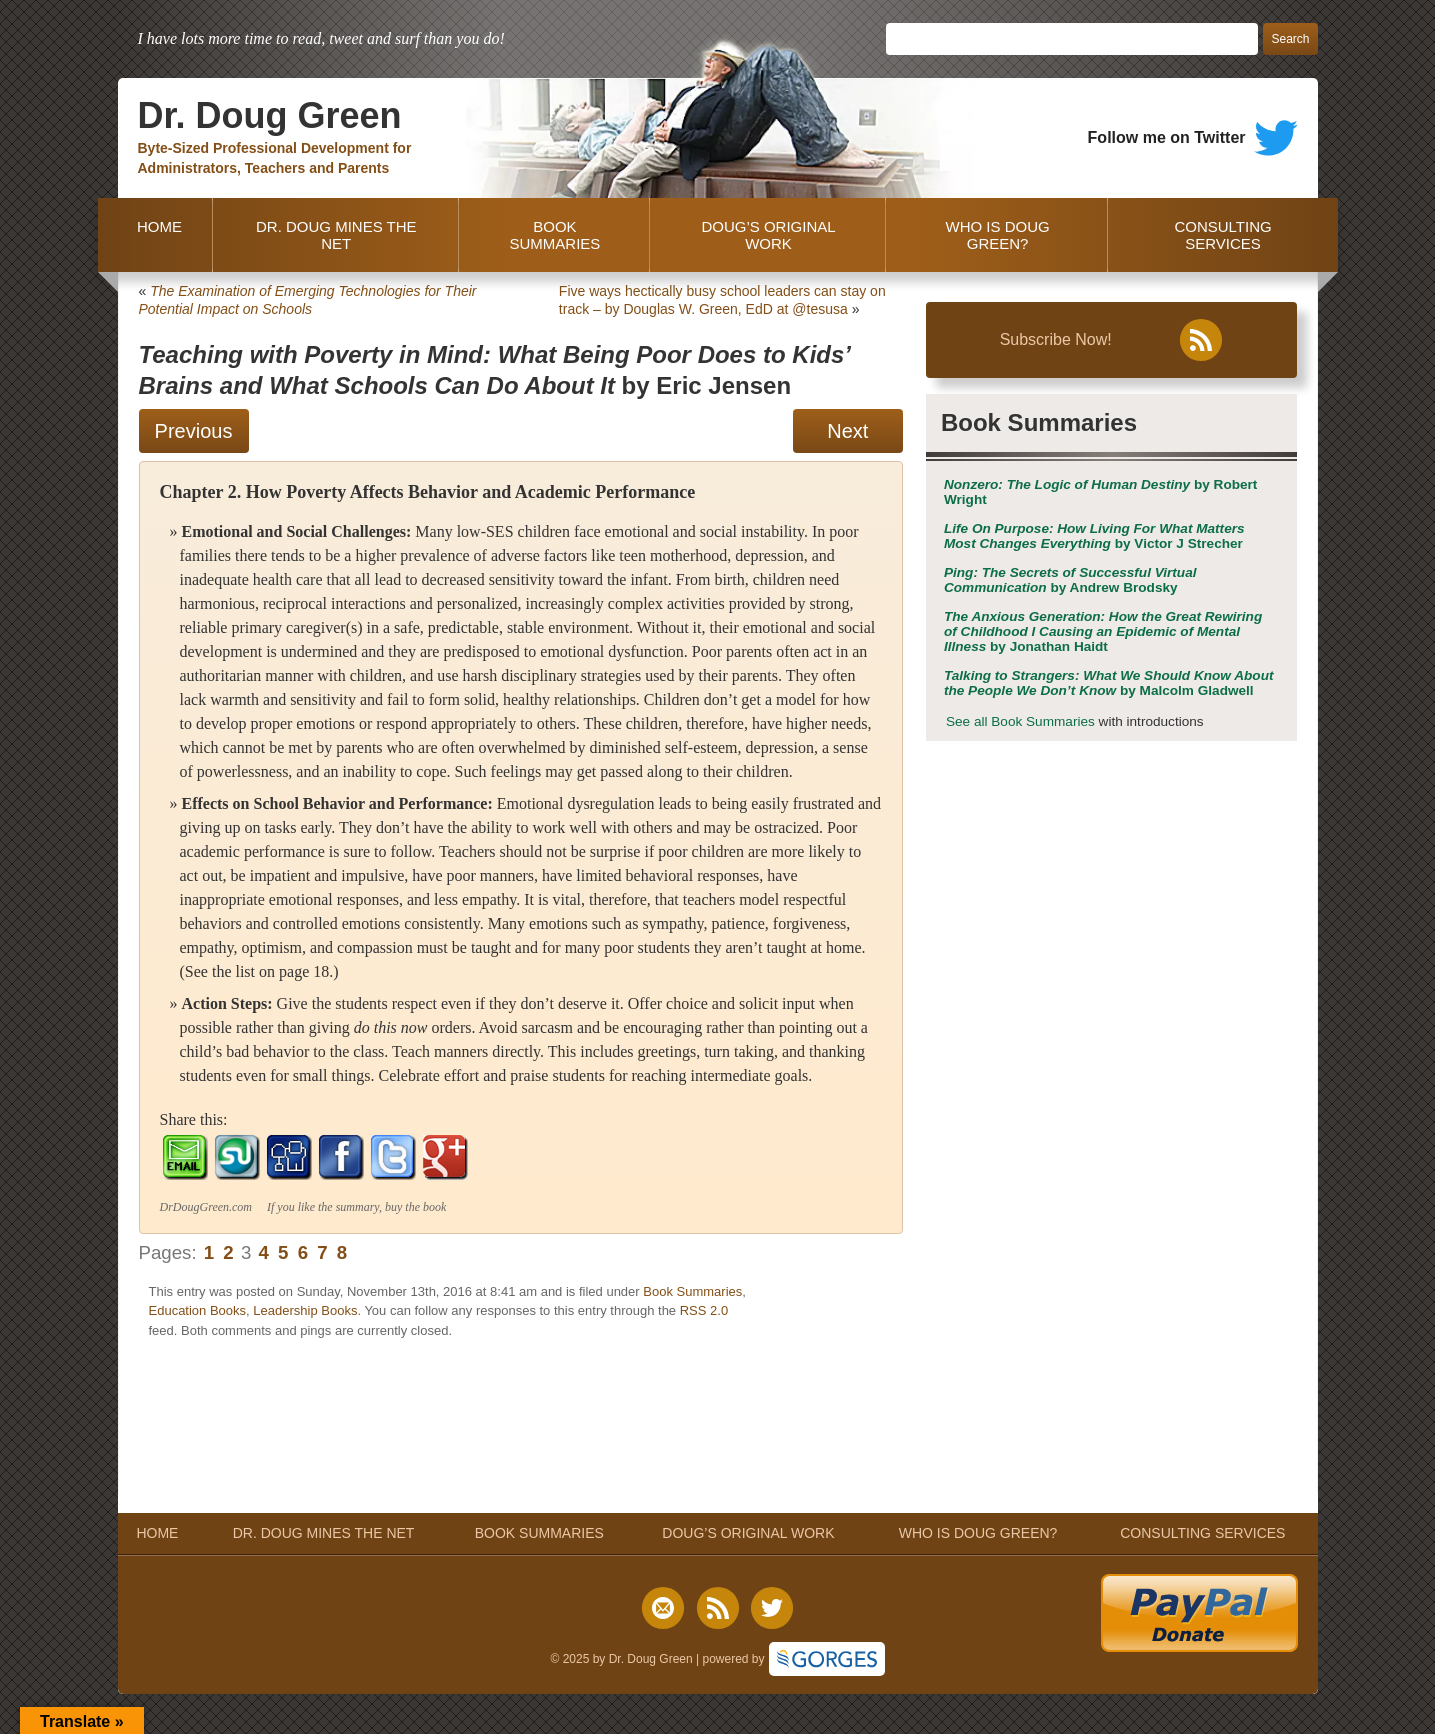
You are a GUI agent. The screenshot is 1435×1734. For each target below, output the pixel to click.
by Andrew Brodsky (1070, 580)
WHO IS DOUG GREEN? (998, 235)
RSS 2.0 (704, 1310)
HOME (155, 235)
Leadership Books (305, 1310)
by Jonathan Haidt (1103, 631)
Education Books (198, 1310)
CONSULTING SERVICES (1222, 235)
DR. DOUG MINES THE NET (336, 235)
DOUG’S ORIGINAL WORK (768, 235)
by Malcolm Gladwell (1109, 683)
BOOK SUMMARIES (554, 235)
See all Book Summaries (1020, 721)
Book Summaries (692, 1291)
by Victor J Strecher (1094, 536)
